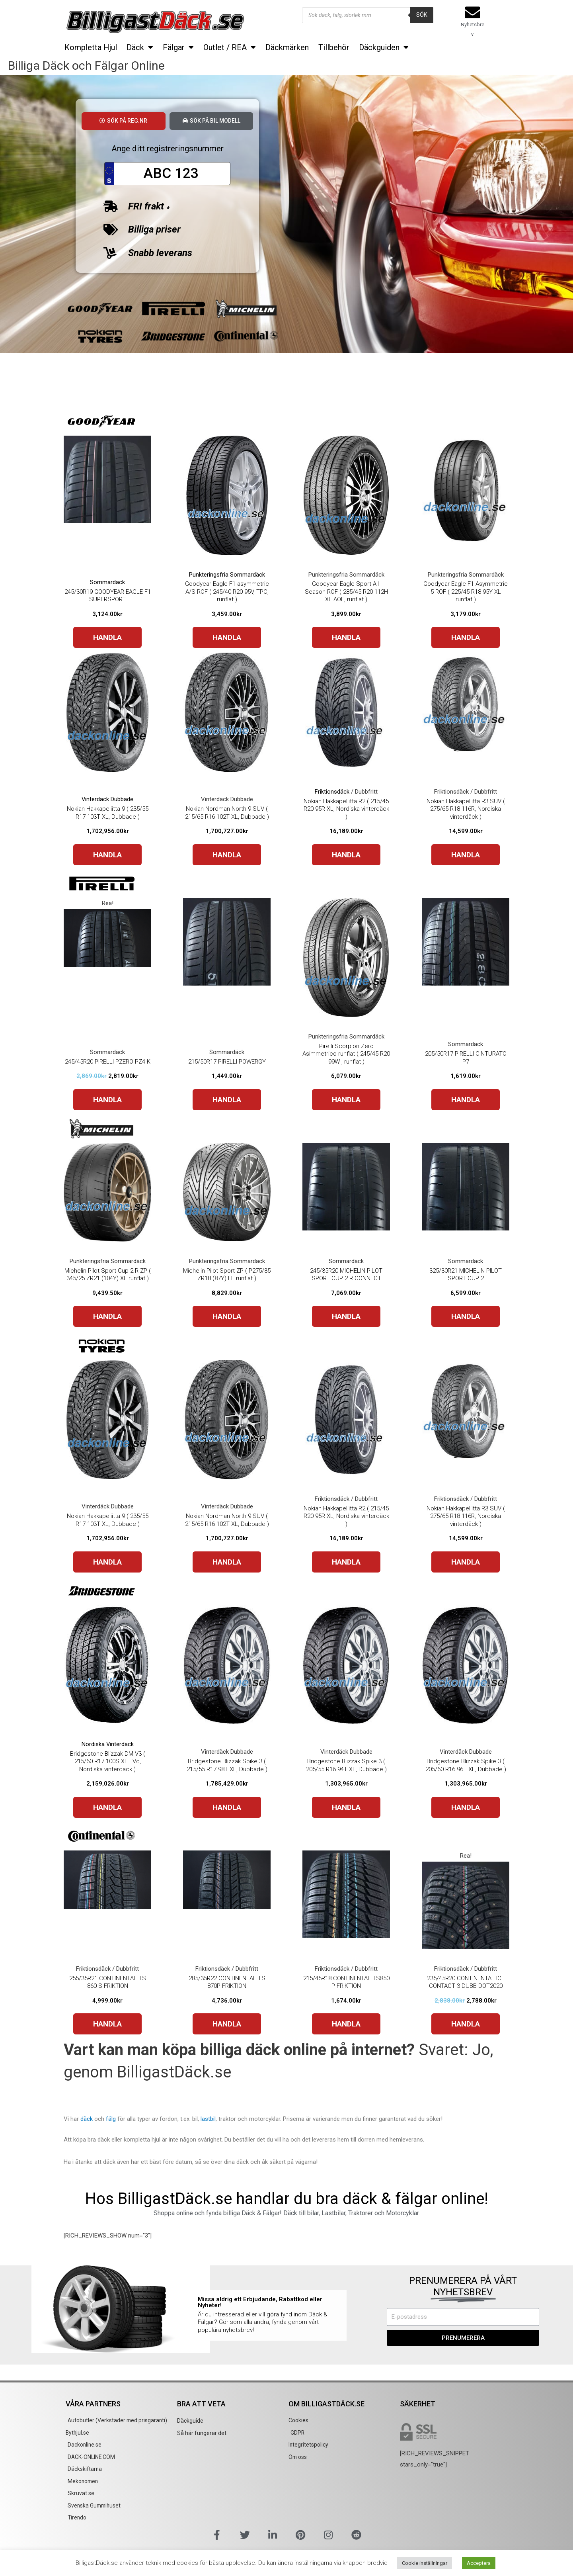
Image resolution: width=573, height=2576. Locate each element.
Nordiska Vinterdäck (107, 1745)
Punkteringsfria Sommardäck (227, 575)
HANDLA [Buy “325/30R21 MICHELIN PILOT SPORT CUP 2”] (465, 1317)
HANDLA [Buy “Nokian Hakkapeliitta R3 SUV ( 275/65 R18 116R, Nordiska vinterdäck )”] (465, 856)
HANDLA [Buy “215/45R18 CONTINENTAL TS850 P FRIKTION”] (346, 2025)
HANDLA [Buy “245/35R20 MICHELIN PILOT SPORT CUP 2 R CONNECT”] (346, 1317)
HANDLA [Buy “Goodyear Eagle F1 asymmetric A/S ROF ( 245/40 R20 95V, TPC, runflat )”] (226, 639)
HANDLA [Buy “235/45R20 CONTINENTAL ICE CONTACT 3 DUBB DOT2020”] (465, 2025)
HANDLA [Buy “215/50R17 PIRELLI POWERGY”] (226, 1100)
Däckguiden (384, 47)
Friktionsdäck (332, 792)
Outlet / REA (229, 47)
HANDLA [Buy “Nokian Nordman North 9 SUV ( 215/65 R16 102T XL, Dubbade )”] (226, 856)
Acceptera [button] (479, 2563)
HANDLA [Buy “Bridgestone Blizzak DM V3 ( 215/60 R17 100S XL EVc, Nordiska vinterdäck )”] (107, 1808)
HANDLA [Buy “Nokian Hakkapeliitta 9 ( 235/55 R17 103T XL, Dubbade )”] (107, 856)
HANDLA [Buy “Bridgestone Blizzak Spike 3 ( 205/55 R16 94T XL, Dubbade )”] (346, 1808)
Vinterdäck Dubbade (108, 800)
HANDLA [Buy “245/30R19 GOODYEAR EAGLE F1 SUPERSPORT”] (107, 639)
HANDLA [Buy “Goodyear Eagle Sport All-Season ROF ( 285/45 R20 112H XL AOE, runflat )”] (346, 639)
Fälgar (178, 47)
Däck (140, 47)
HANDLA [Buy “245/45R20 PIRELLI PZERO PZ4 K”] (107, 1100)
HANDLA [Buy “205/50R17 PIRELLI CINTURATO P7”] (465, 1100)
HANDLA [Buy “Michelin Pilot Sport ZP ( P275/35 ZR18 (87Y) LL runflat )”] (226, 1317)
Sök (421, 14)
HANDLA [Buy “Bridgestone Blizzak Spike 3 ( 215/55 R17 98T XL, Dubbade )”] (226, 1808)
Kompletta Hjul (90, 47)
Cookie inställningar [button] (424, 2563)
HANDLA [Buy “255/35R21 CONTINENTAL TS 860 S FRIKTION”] (107, 2025)
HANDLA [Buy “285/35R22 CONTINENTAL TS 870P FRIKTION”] (226, 2025)
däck (86, 2120)
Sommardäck (107, 583)
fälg (111, 2120)
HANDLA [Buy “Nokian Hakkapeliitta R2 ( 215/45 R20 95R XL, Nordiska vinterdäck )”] (346, 856)
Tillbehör (333, 47)
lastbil (208, 2120)
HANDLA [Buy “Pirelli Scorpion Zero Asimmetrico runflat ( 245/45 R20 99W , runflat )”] (346, 1100)
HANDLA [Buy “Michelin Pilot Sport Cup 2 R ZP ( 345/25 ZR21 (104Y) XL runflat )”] (107, 1317)
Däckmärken (287, 47)
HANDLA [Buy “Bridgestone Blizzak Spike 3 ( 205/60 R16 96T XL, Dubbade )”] (465, 1808)
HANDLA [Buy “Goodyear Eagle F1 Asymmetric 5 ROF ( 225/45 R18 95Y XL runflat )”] (465, 639)
